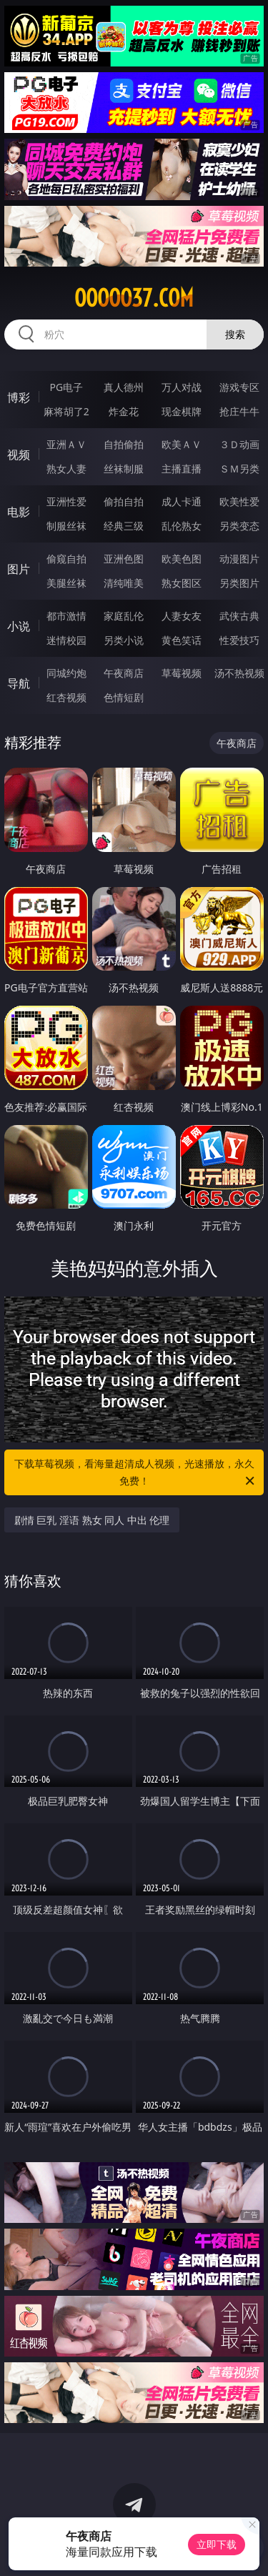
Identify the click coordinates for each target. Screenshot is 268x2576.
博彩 (18, 397)
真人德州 (124, 387)
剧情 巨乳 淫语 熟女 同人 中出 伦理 (92, 1520)
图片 (18, 569)
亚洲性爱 (66, 501)
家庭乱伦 (124, 616)
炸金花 (124, 411)
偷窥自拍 (66, 558)
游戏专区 (239, 387)
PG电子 (66, 387)
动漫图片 (239, 558)
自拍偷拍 (124, 444)
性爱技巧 (239, 640)
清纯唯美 (124, 583)
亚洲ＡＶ (66, 444)
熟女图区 (182, 583)
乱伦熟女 (182, 525)
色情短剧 (124, 697)
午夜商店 (124, 673)
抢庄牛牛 (239, 411)
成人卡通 (182, 501)
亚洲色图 (124, 558)
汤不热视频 (239, 673)
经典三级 (124, 525)
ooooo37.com (134, 298)
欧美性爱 (239, 501)
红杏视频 (66, 697)
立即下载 (217, 2544)
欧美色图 (182, 558)
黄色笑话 (182, 640)
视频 (18, 454)
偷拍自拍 (124, 501)
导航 (18, 683)
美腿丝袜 (66, 583)
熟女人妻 (66, 468)
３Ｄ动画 (239, 444)
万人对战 (182, 387)
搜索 (235, 334)
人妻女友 (182, 616)
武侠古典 (239, 616)
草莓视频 (182, 673)
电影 (18, 512)
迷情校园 (66, 640)
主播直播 (182, 468)
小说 (18, 626)
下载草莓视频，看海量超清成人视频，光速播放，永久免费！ (135, 1473)
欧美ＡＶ (182, 444)
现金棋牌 (182, 411)
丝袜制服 (124, 468)
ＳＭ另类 (239, 468)
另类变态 (239, 525)
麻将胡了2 (66, 411)
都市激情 (66, 616)
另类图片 (239, 583)
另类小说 (124, 640)
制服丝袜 (66, 525)
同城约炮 (66, 673)
